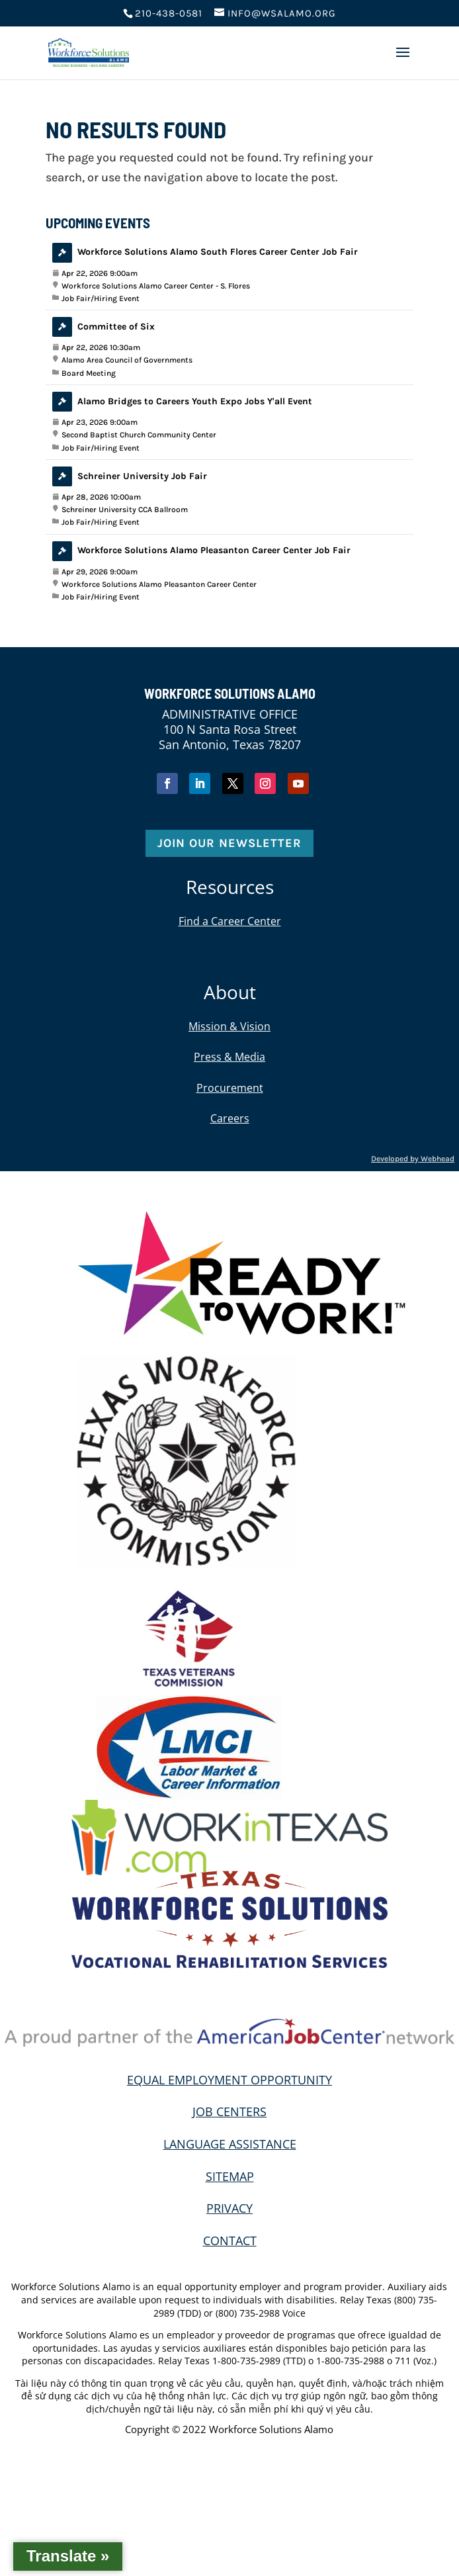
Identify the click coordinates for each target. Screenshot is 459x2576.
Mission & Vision (229, 1026)
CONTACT (230, 2240)
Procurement (229, 1088)
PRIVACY (229, 2208)
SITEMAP (230, 2176)
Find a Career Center (230, 921)
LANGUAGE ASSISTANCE (229, 2144)
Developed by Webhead (412, 1158)
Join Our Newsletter (229, 843)
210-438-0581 (168, 13)
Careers (229, 1118)
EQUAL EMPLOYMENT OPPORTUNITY (229, 2080)
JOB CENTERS (229, 2111)
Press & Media (229, 1056)
